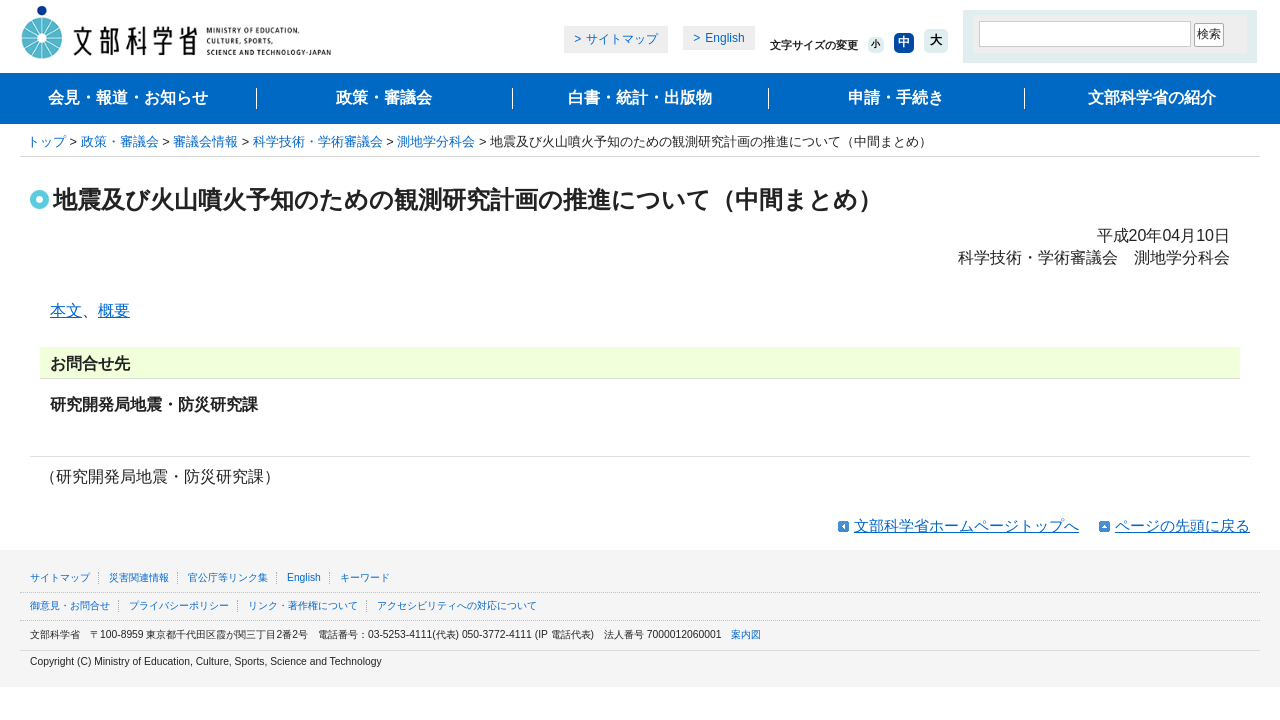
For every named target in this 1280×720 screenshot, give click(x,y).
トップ (46, 141)
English (724, 38)
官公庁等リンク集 (228, 577)
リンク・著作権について (303, 605)
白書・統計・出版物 (640, 97)
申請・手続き (896, 97)
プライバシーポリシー (179, 605)
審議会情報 (205, 141)
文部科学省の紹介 (1152, 97)
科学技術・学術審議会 (318, 141)
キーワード (365, 577)
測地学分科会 (436, 141)
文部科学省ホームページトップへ (966, 525)
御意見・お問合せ (70, 605)
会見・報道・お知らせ (128, 97)
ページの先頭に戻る (1182, 525)
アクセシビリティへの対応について (457, 605)
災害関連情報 (139, 577)
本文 (66, 310)
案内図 (746, 634)
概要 (114, 310)
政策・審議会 (384, 97)
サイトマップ (622, 39)
